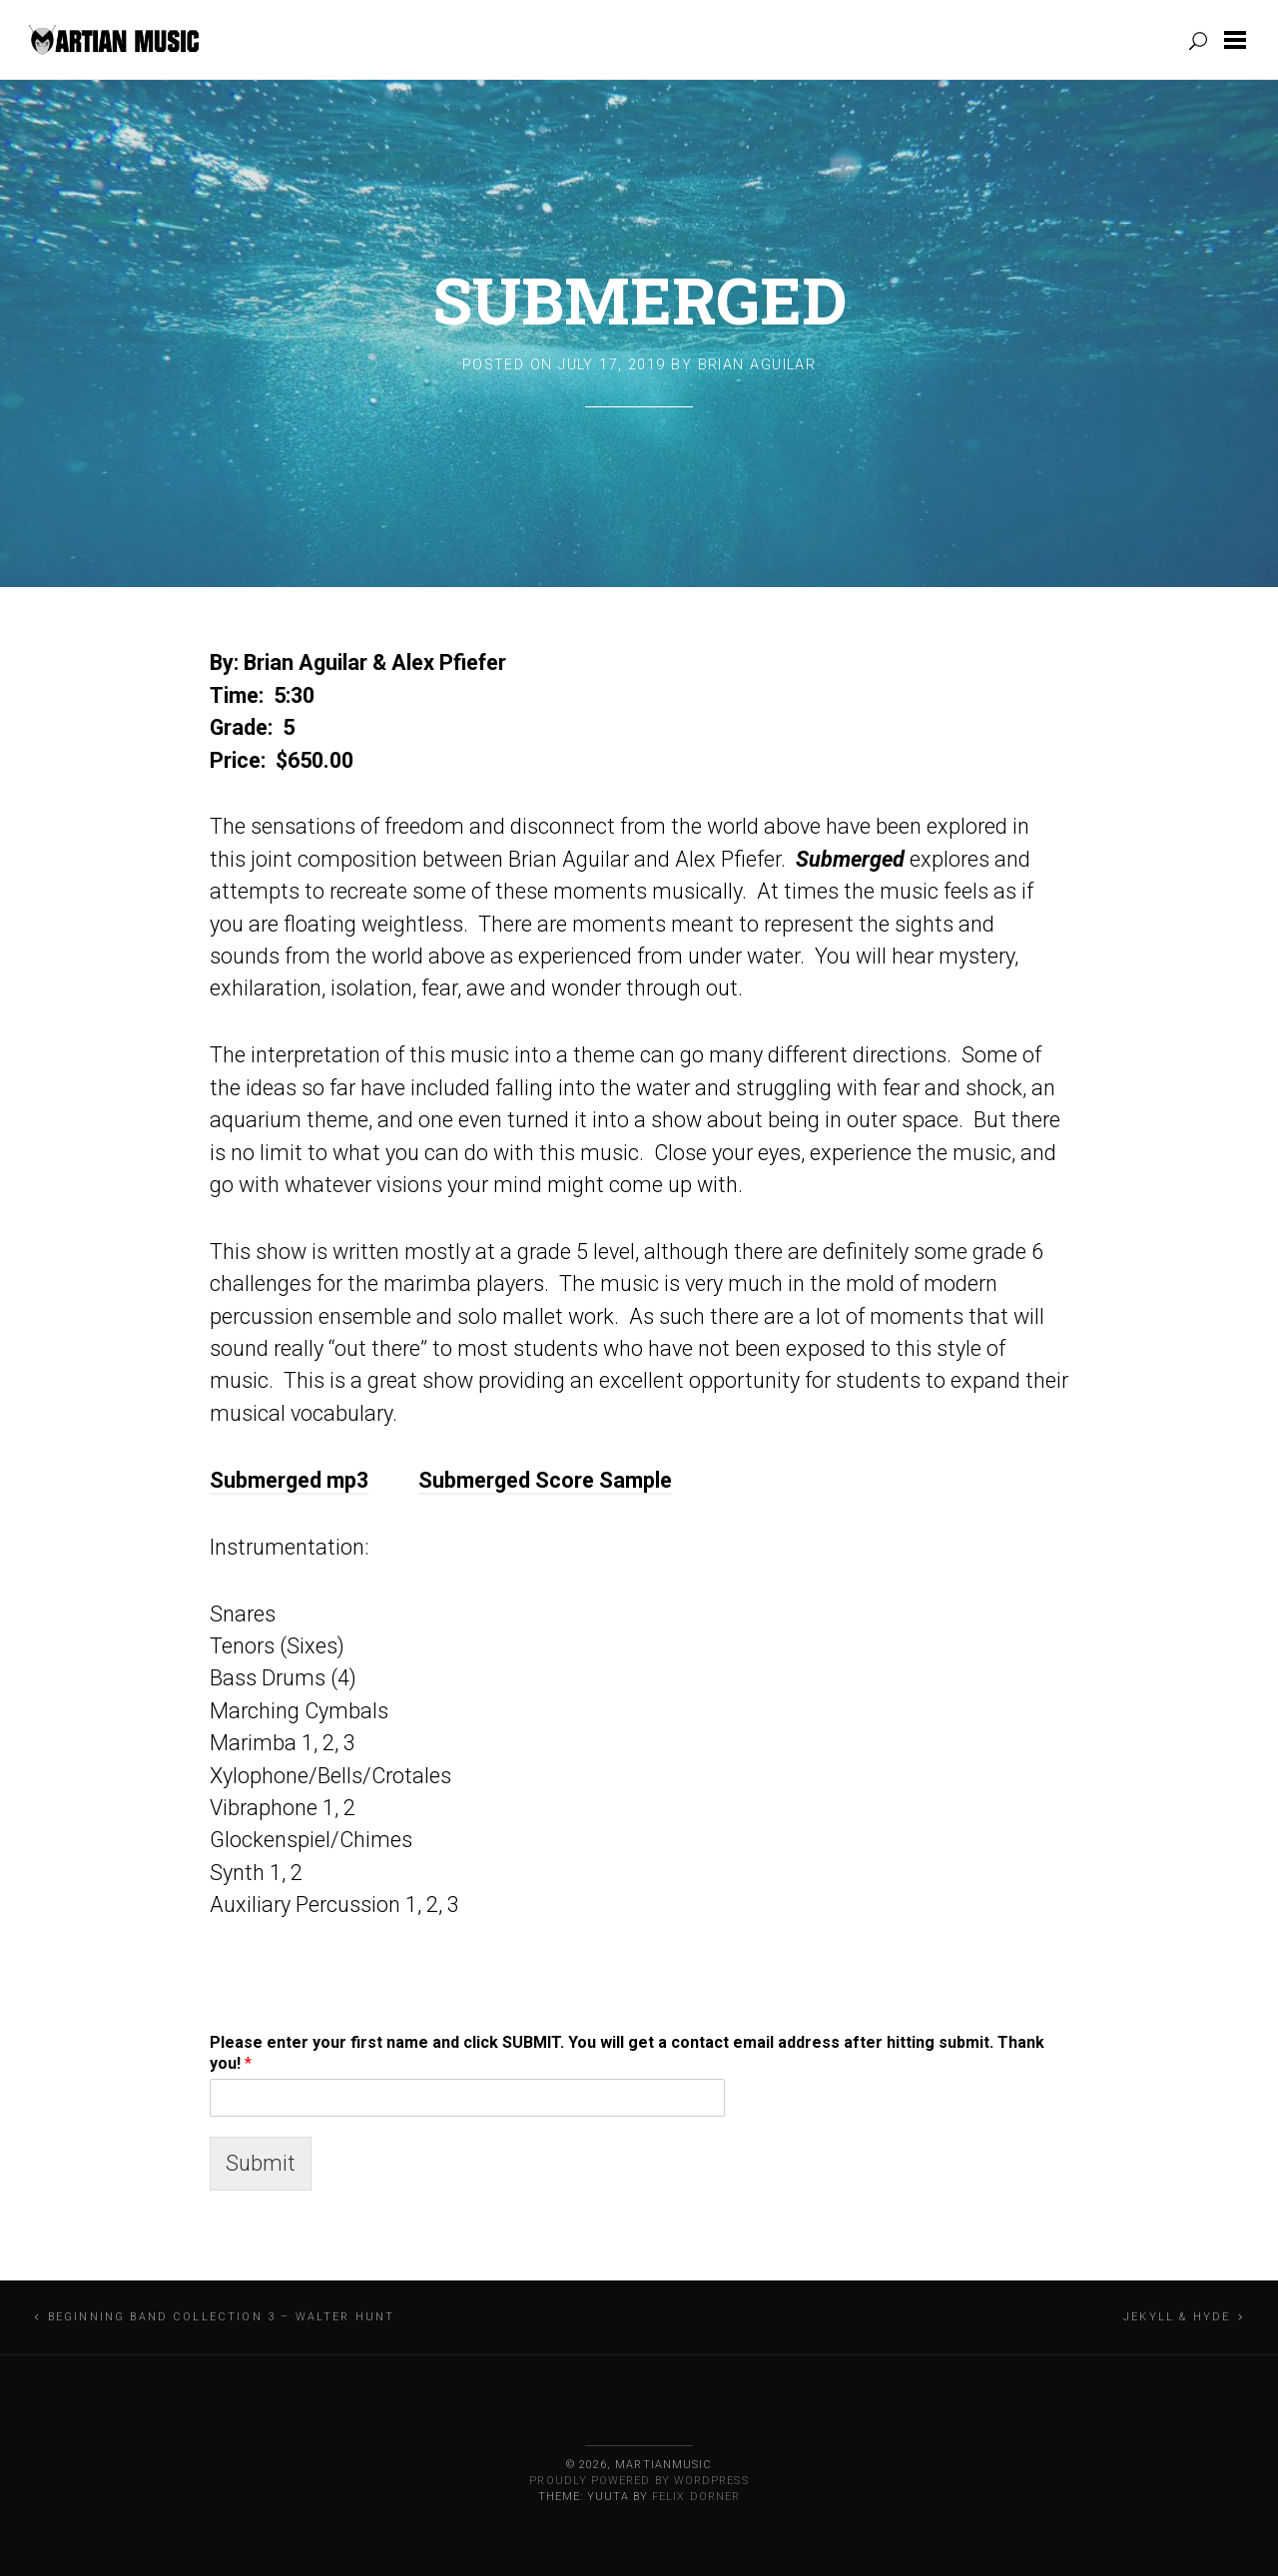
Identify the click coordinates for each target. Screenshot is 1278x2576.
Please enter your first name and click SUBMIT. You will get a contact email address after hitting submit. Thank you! (627, 2053)
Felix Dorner (696, 2496)
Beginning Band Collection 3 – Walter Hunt (221, 2316)
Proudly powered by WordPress (638, 2480)
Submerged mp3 (289, 1480)
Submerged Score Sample (545, 1480)
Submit (261, 2163)
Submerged (639, 299)
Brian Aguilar (757, 364)
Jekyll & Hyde (1176, 2316)
